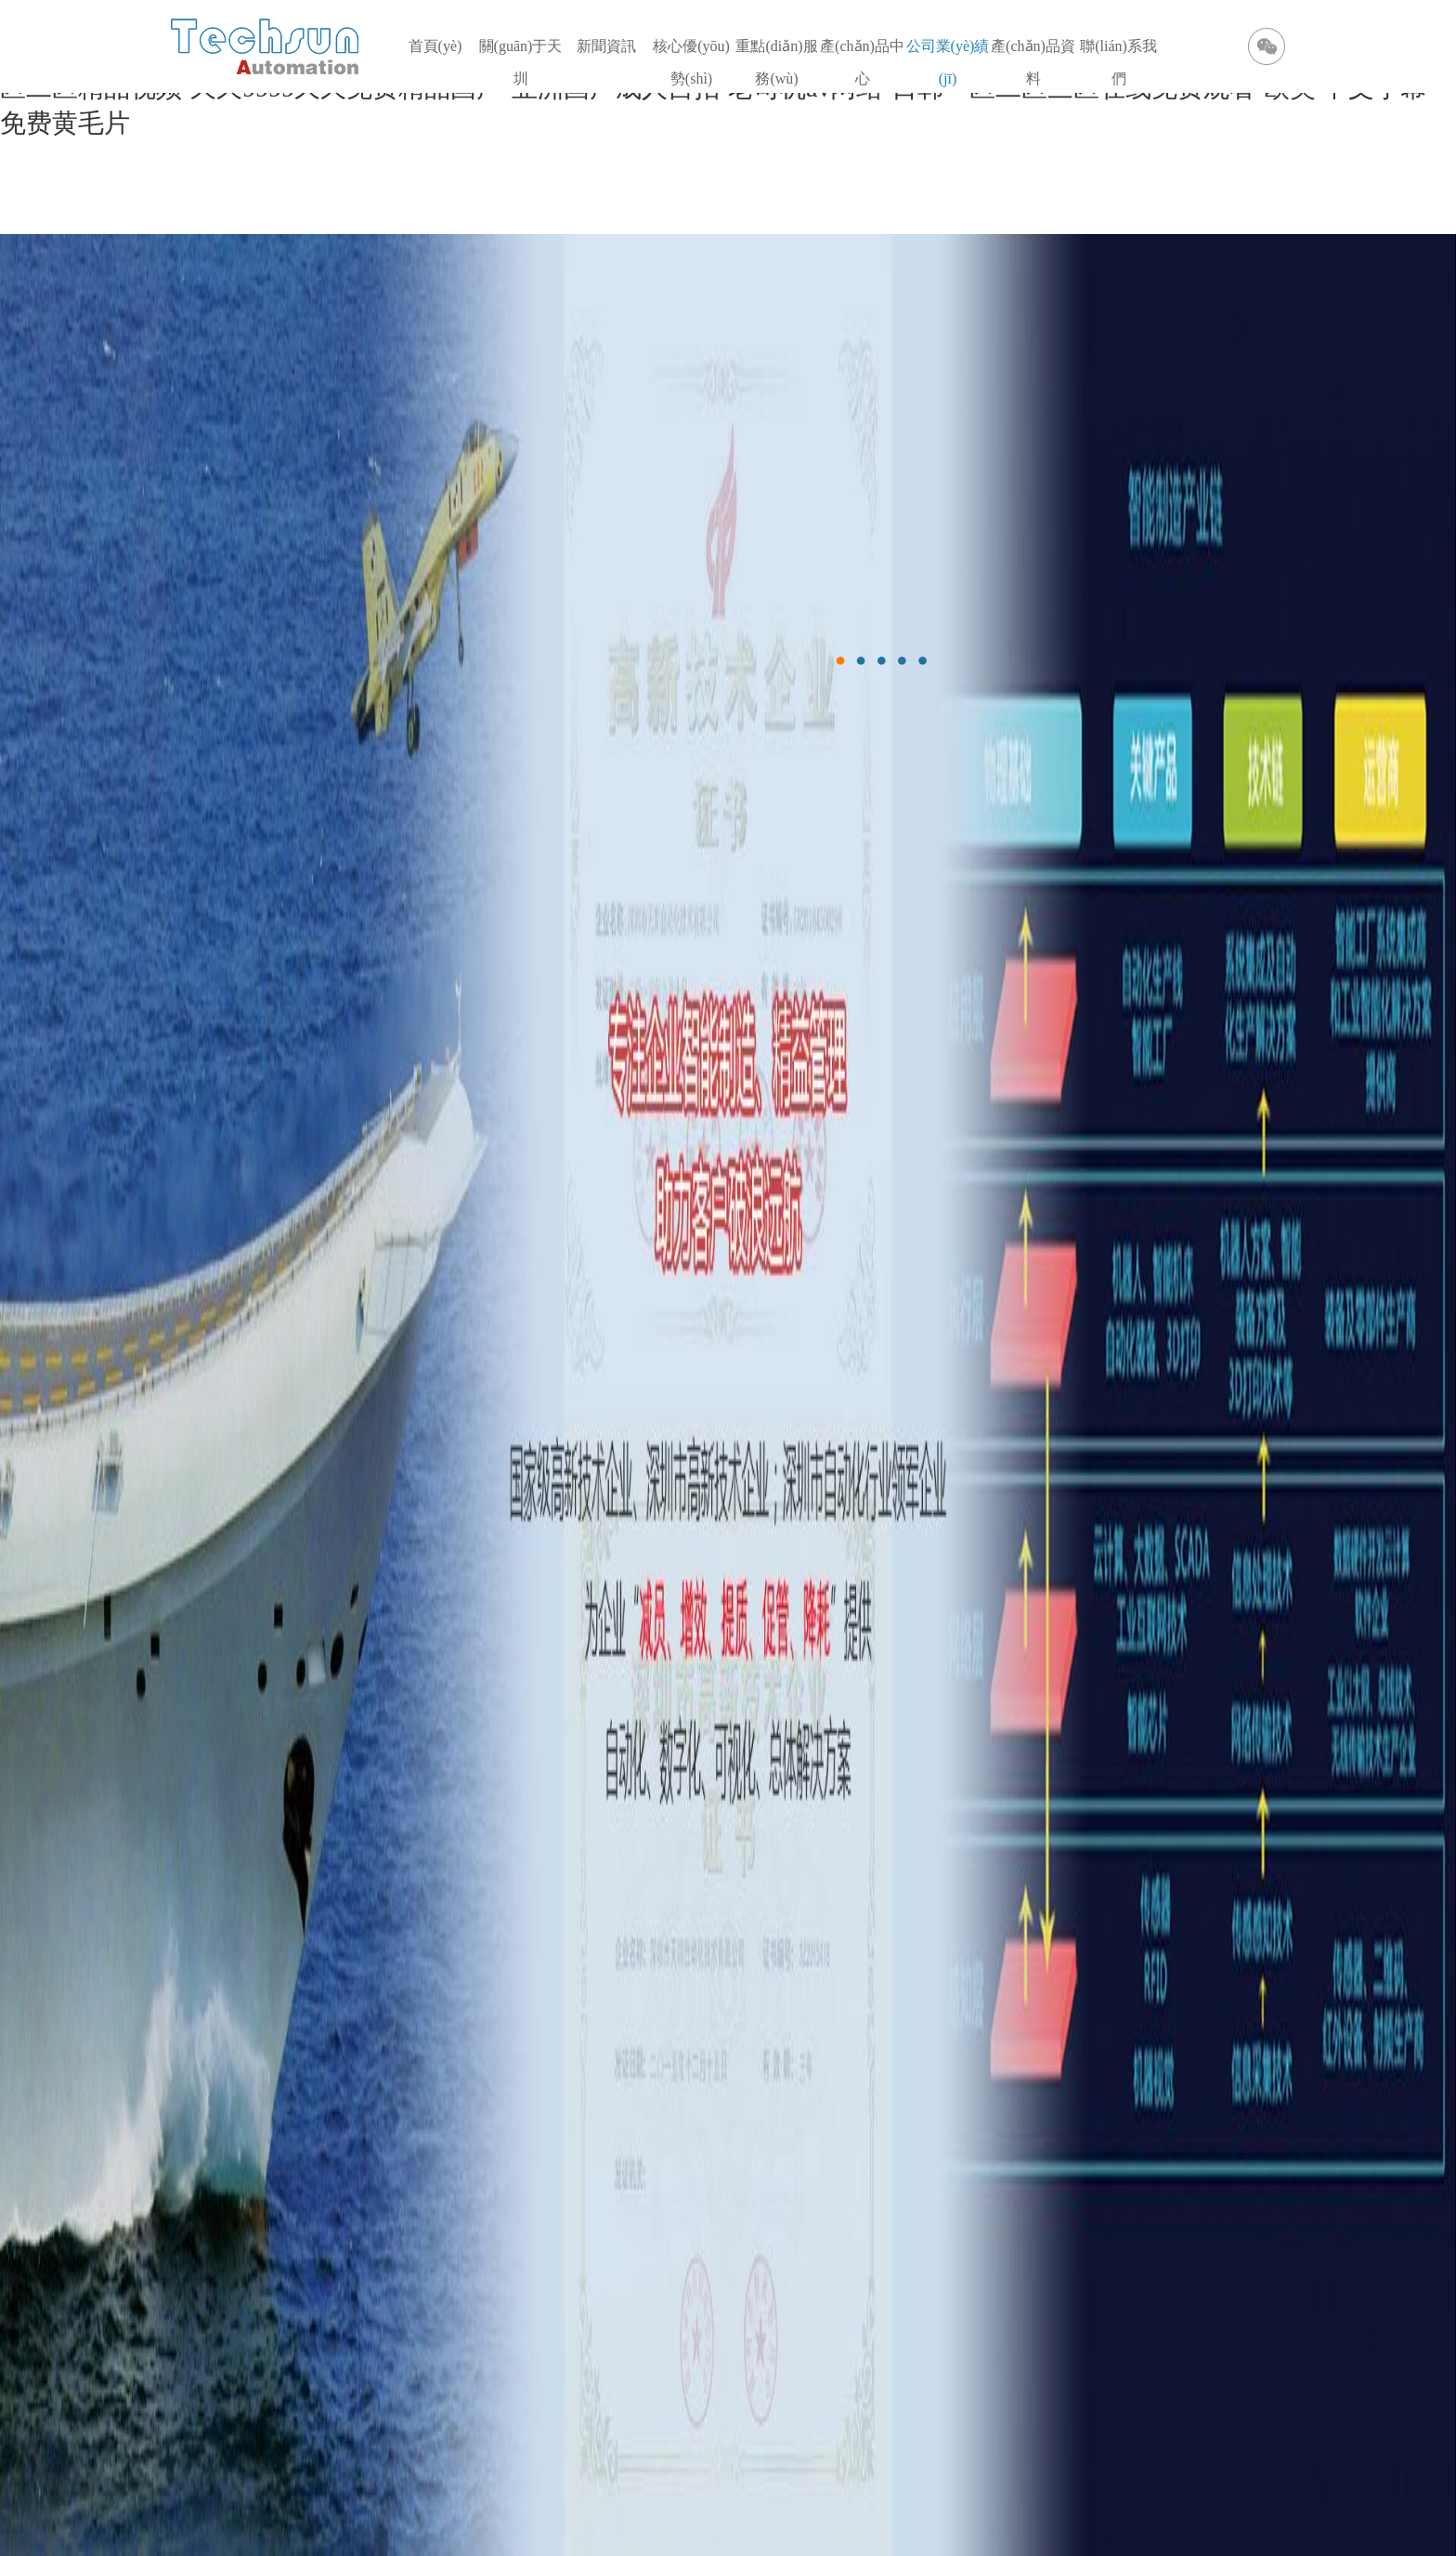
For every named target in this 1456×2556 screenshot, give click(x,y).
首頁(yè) (435, 46)
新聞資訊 (606, 46)
